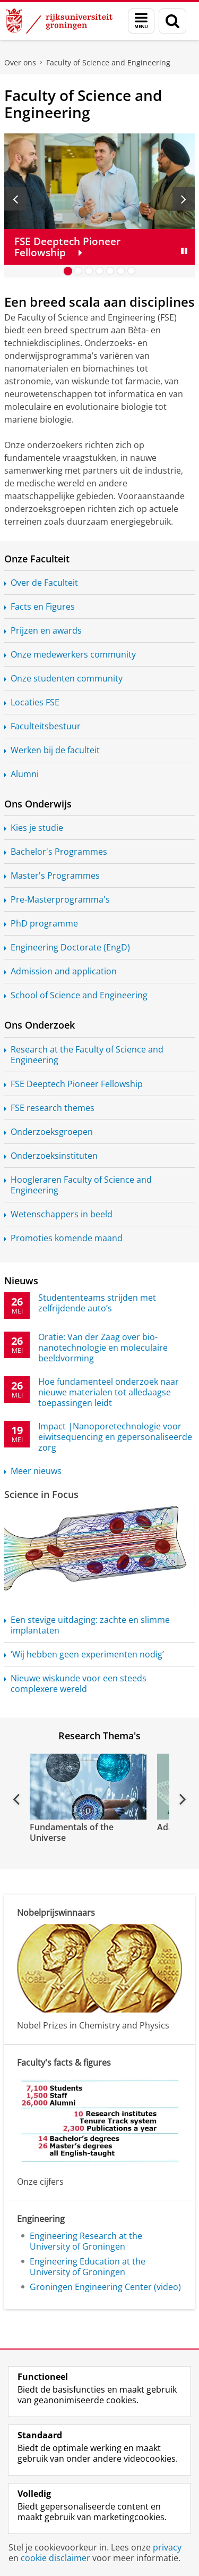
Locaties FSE (35, 702)
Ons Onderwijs (38, 803)
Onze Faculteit (37, 558)
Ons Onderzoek (39, 1024)
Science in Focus (41, 1494)
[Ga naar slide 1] (68, 271)
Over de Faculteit (44, 582)
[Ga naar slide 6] (121, 271)
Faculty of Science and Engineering (108, 62)
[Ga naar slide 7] (131, 271)
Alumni (25, 774)
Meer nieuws (36, 1471)
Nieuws (21, 1280)
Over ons (20, 62)
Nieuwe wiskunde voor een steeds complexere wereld (78, 1683)
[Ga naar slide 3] (89, 271)
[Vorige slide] (15, 199)
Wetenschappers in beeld (62, 1214)
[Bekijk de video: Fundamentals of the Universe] (87, 1787)
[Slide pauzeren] (184, 251)
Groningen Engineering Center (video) (105, 2287)
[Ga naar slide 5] (110, 271)
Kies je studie (37, 827)
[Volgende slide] (183, 199)
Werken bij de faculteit (55, 750)
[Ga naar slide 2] (78, 271)
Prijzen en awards (46, 630)
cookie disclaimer (55, 2558)
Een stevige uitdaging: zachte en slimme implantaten (90, 1625)
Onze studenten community (67, 678)
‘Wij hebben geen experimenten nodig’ (87, 1654)
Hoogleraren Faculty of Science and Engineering (81, 1185)
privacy (167, 2547)
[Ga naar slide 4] (99, 271)
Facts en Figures (43, 606)
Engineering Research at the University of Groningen (86, 2241)
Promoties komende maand (67, 1238)
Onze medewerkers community (73, 654)
